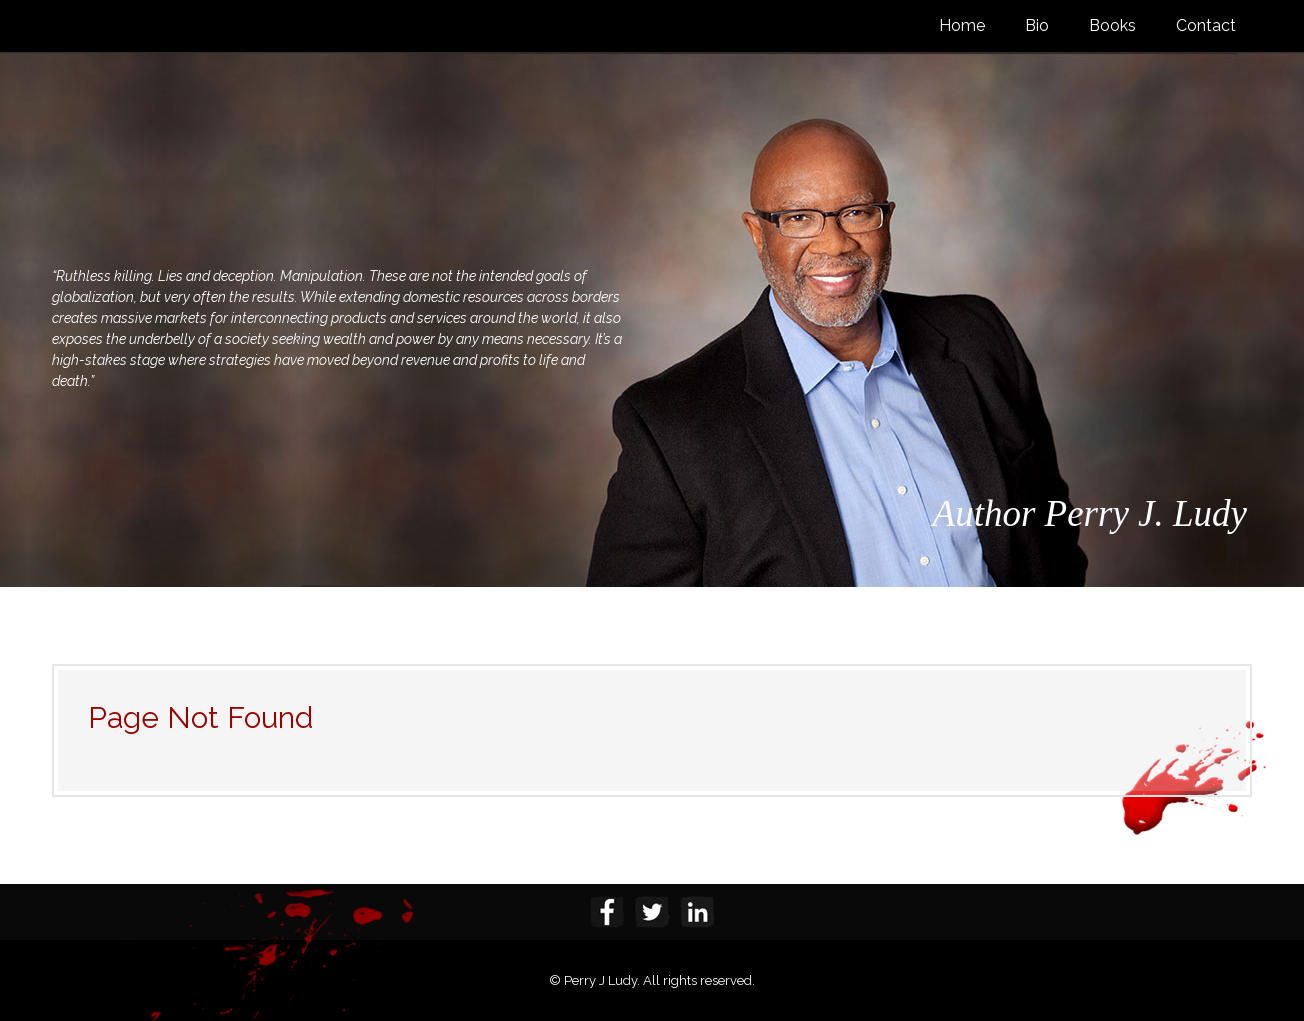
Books (1112, 25)
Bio (1037, 25)
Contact (1206, 25)
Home (962, 25)
